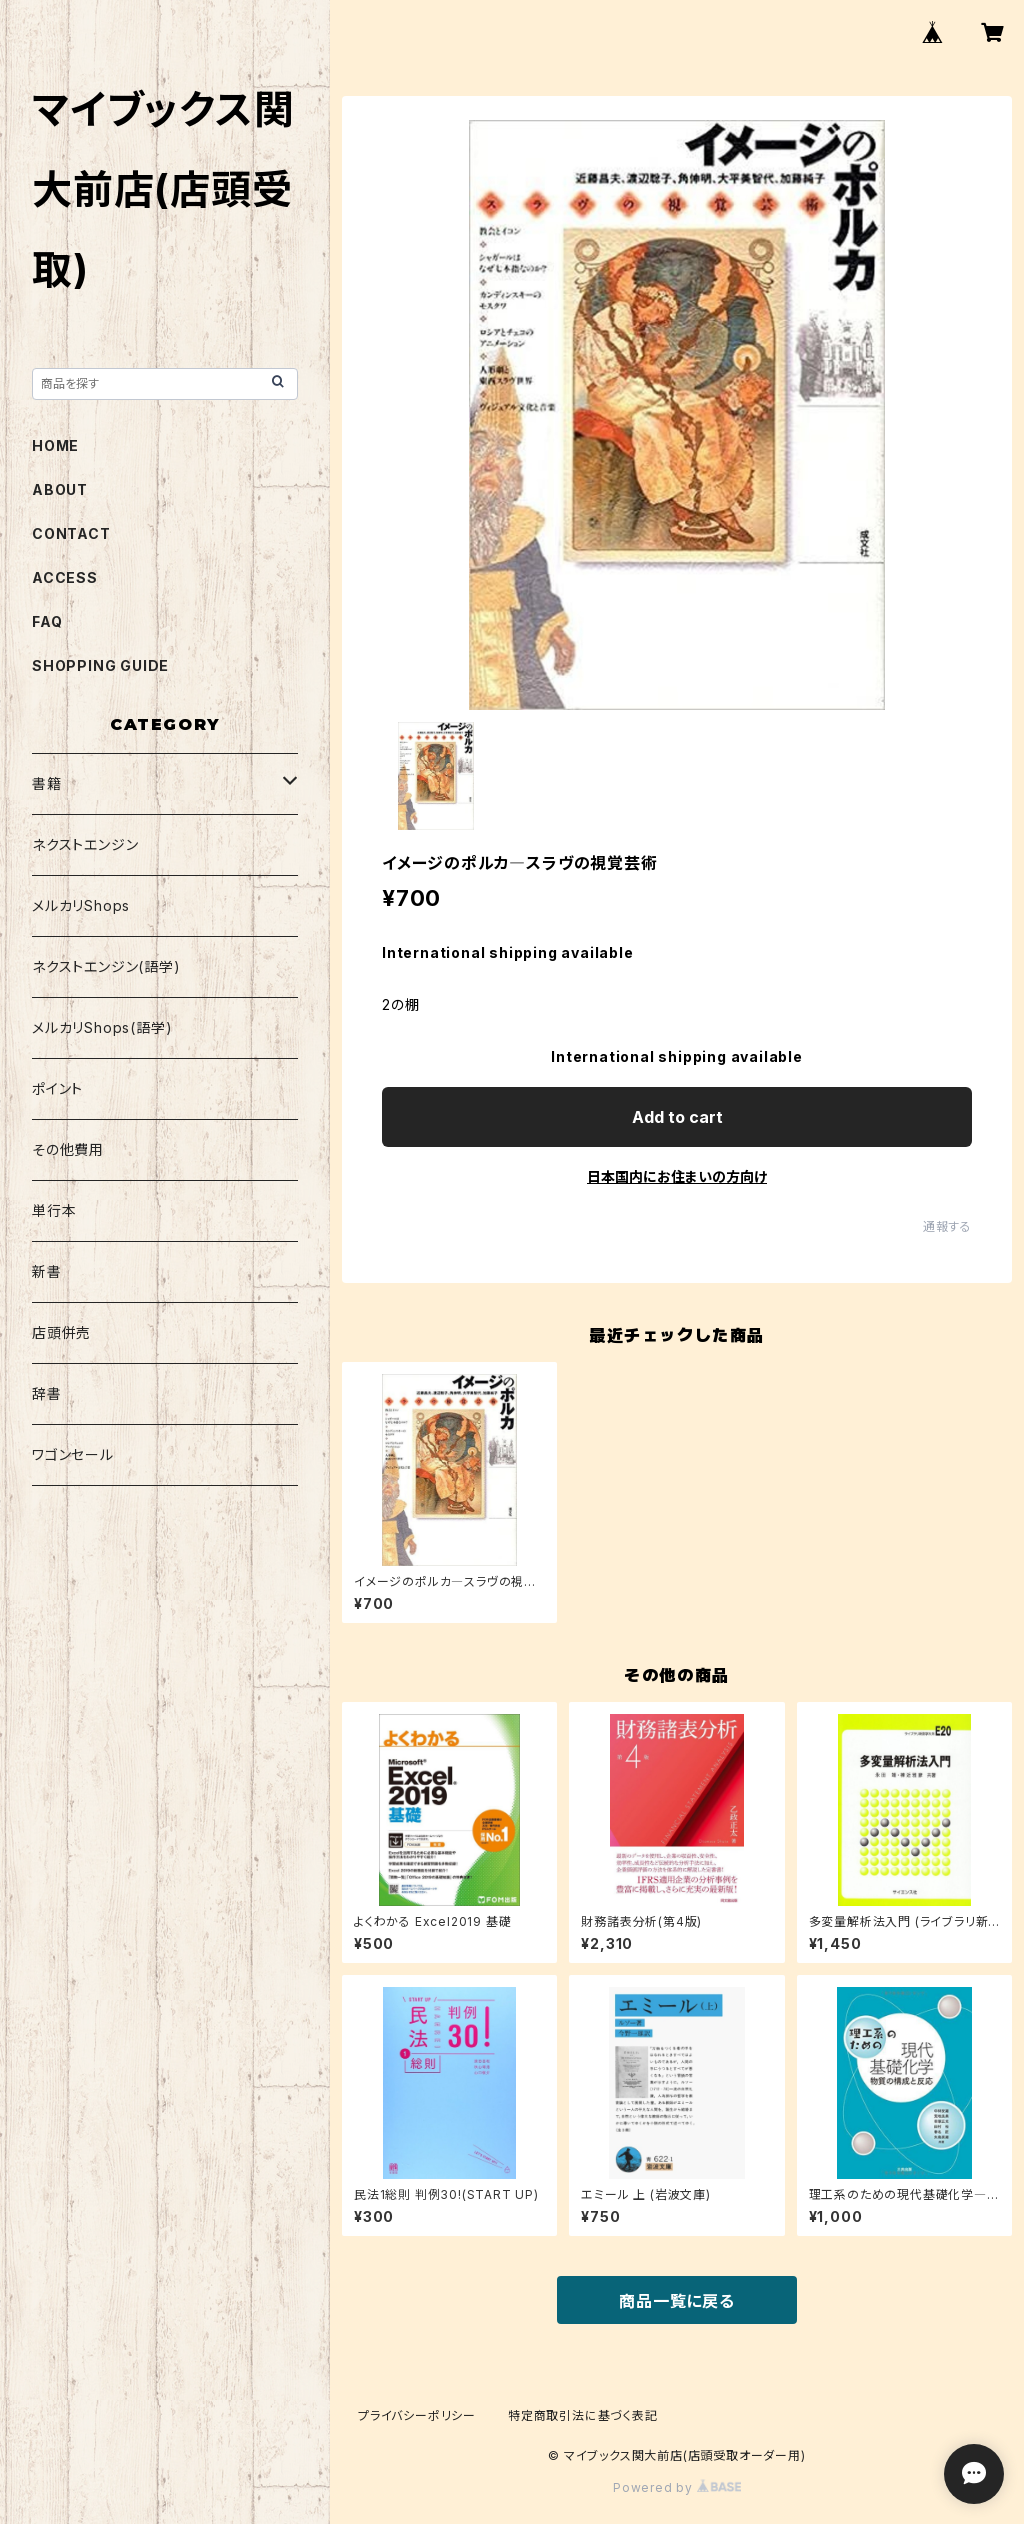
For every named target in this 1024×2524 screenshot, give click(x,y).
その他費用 (68, 1149)
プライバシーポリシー (417, 2415)
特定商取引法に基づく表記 (583, 2415)
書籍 (47, 783)
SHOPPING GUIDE (100, 665)
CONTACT (71, 533)
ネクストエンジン (85, 844)
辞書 (47, 1393)
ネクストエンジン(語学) (106, 966)
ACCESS (65, 577)
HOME (55, 445)
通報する (947, 1226)
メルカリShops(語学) (102, 1027)
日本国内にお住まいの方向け (677, 1176)
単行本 (54, 1210)
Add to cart (677, 1117)
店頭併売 (61, 1332)
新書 (47, 1271)
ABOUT (60, 489)
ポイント (57, 1088)
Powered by (677, 2487)
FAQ (47, 621)
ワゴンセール (73, 1454)
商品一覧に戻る (677, 2301)
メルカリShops (81, 905)
